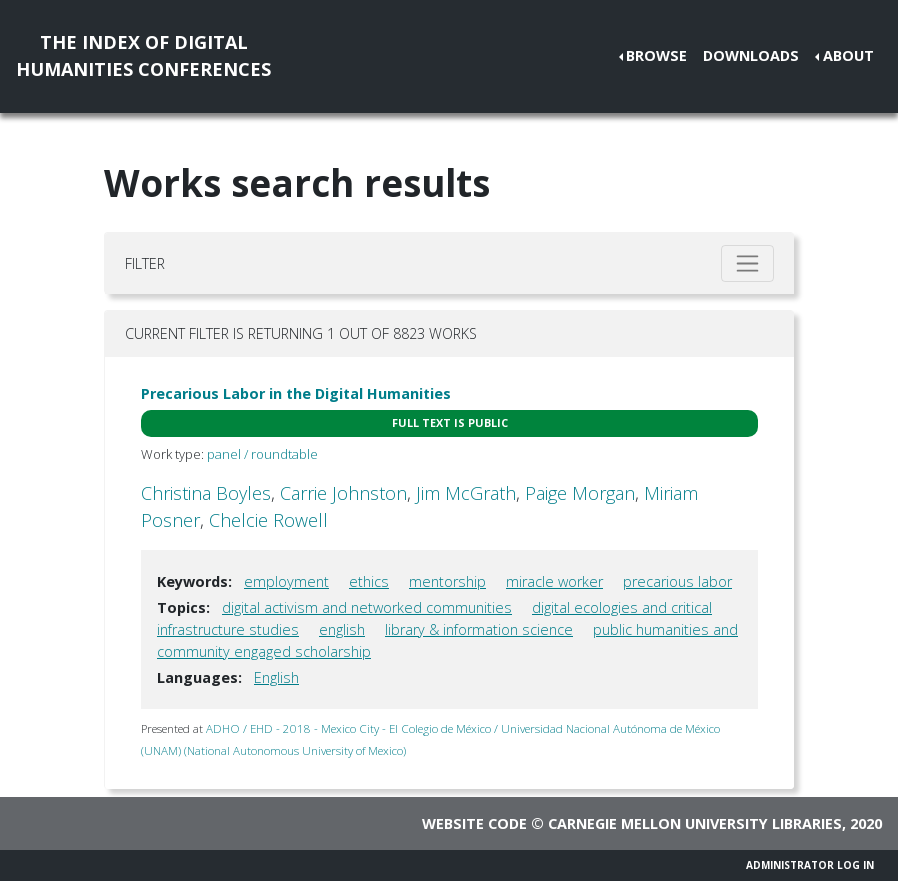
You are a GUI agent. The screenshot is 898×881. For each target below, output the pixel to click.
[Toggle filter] (747, 263)
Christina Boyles (206, 493)
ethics (369, 581)
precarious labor (677, 581)
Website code (474, 823)
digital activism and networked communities (367, 607)
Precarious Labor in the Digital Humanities (296, 393)
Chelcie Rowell (268, 520)
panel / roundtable (262, 454)
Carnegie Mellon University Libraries (695, 823)
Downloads (751, 55)
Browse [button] (656, 55)
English (276, 677)
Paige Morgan (580, 493)
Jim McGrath (466, 493)
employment (286, 581)
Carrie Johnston (343, 493)
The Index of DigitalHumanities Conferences (143, 55)
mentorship (447, 581)
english (342, 629)
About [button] (848, 55)
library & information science (479, 629)
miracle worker (554, 581)
